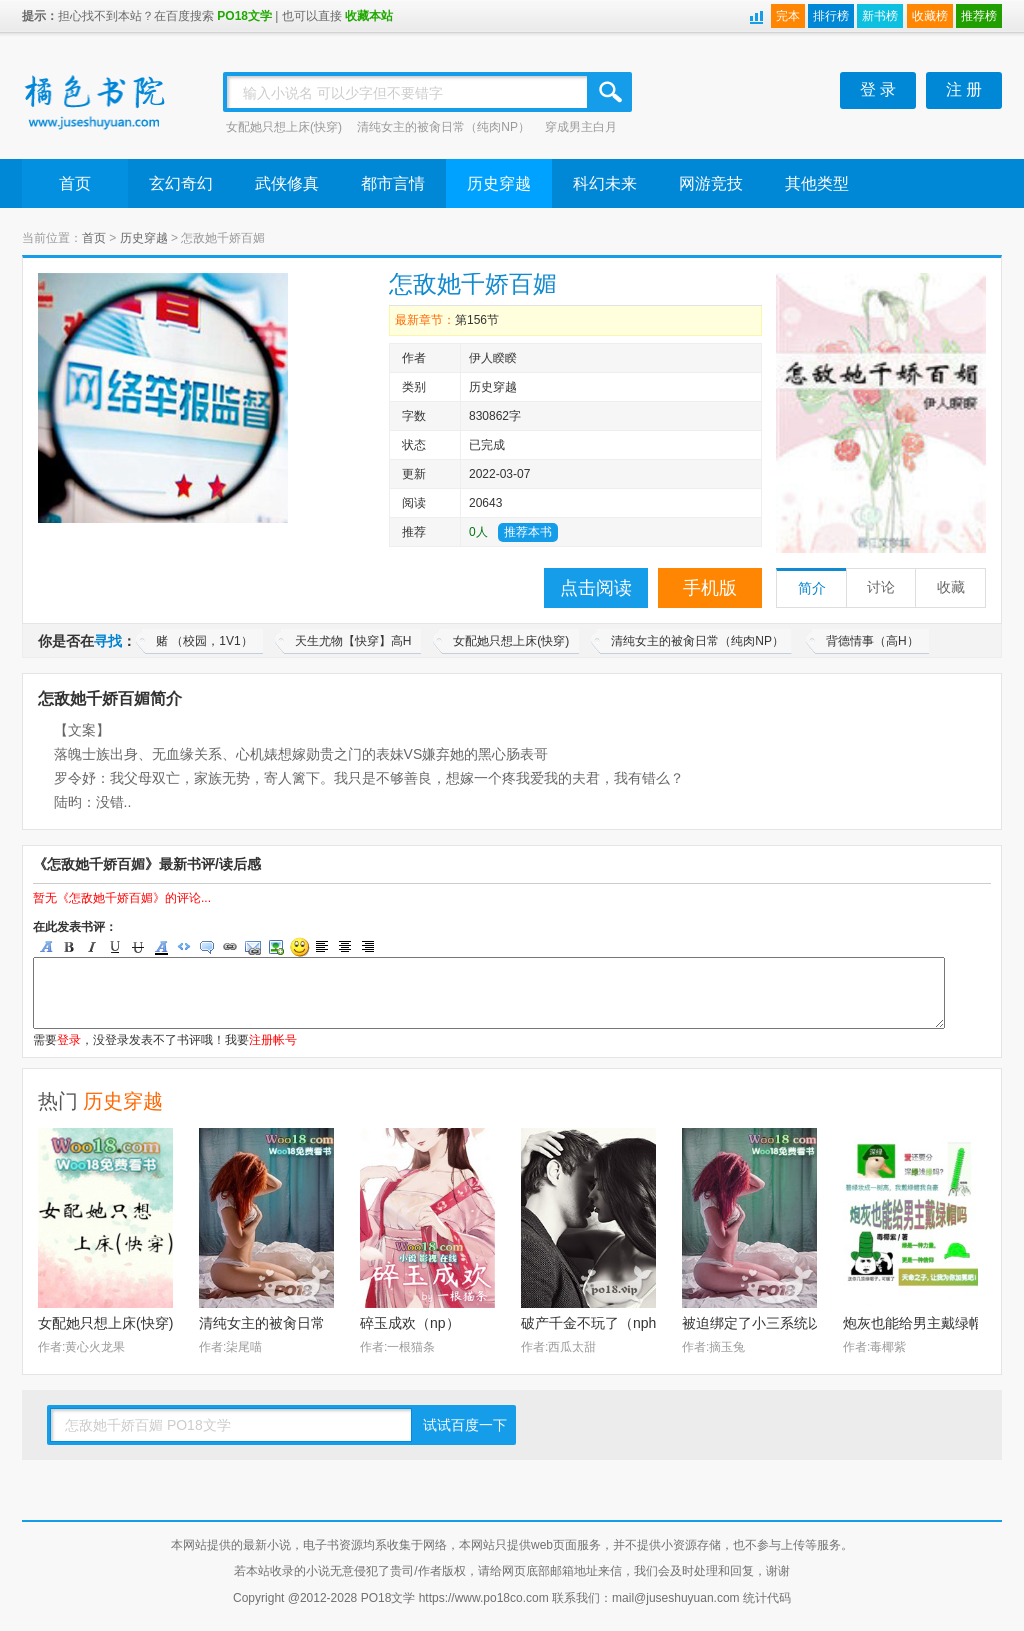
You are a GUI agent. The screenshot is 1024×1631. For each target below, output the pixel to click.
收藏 (951, 587)
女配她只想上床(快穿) (284, 127)
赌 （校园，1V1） (204, 641)
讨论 (881, 587)
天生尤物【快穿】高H (353, 641)
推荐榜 (979, 16)
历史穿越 (499, 183)
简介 (812, 588)
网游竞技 (711, 183)
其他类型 (817, 183)
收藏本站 (369, 16)
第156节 (477, 320)
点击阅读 (596, 588)
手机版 (710, 588)
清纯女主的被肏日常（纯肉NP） (443, 127)
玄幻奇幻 (181, 183)
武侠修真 (287, 183)
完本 (788, 16)
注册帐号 (273, 1040)
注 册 (964, 89)
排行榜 (831, 16)
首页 (75, 183)
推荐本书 (528, 532)
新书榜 (880, 16)
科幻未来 (605, 183)
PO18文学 (244, 16)
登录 (69, 1040)
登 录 (878, 89)
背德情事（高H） (872, 641)
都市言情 (393, 183)
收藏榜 (930, 16)
